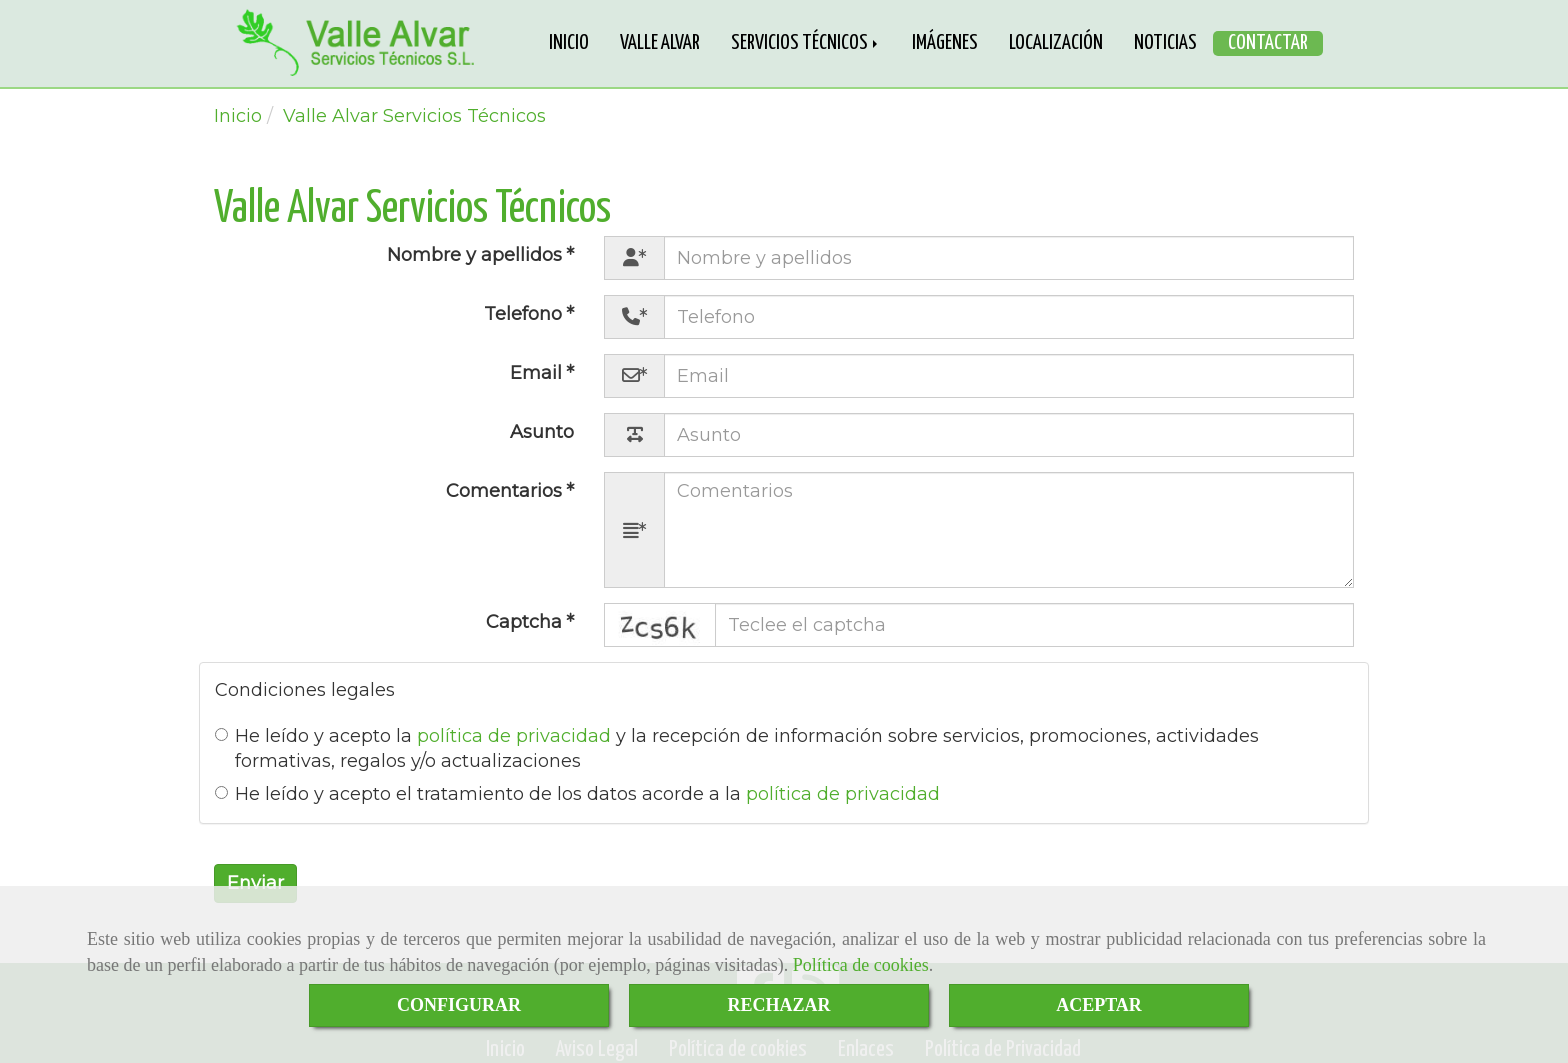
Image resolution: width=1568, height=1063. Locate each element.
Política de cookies (861, 965)
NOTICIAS (1165, 43)
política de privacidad (514, 736)
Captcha (526, 622)
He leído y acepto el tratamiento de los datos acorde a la (577, 794)
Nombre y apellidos (477, 255)
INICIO (569, 43)
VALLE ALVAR (660, 43)
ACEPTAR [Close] (1099, 1005)
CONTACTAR (1268, 43)
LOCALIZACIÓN (1056, 43)
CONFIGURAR (459, 1005)
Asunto (542, 432)
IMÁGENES (945, 43)
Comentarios (506, 491)
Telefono (525, 314)
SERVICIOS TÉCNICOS (806, 43)
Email (538, 373)
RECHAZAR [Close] (778, 1005)
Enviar (255, 883)
